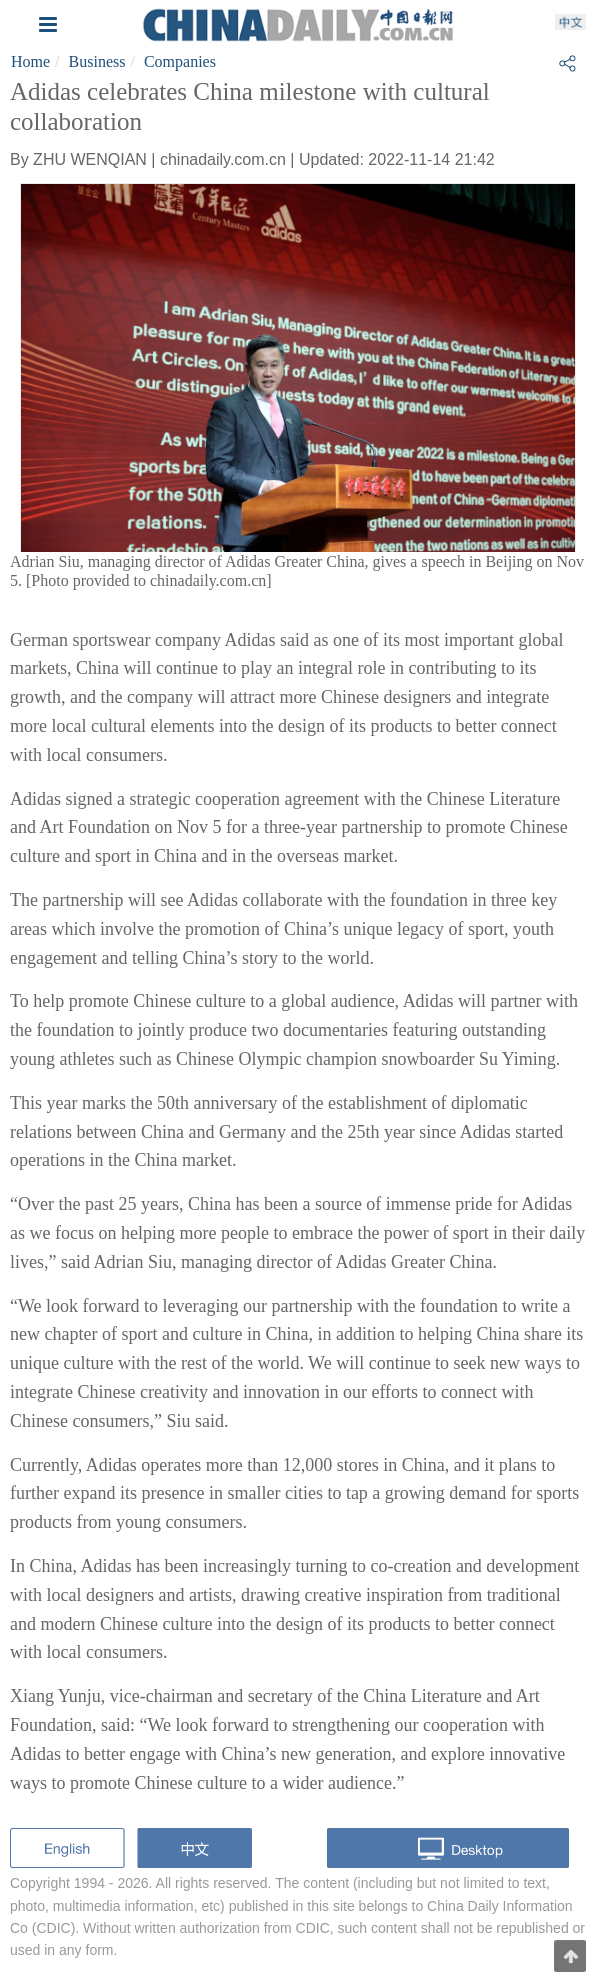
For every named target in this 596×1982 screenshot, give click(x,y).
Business (97, 61)
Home (30, 61)
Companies (180, 61)
